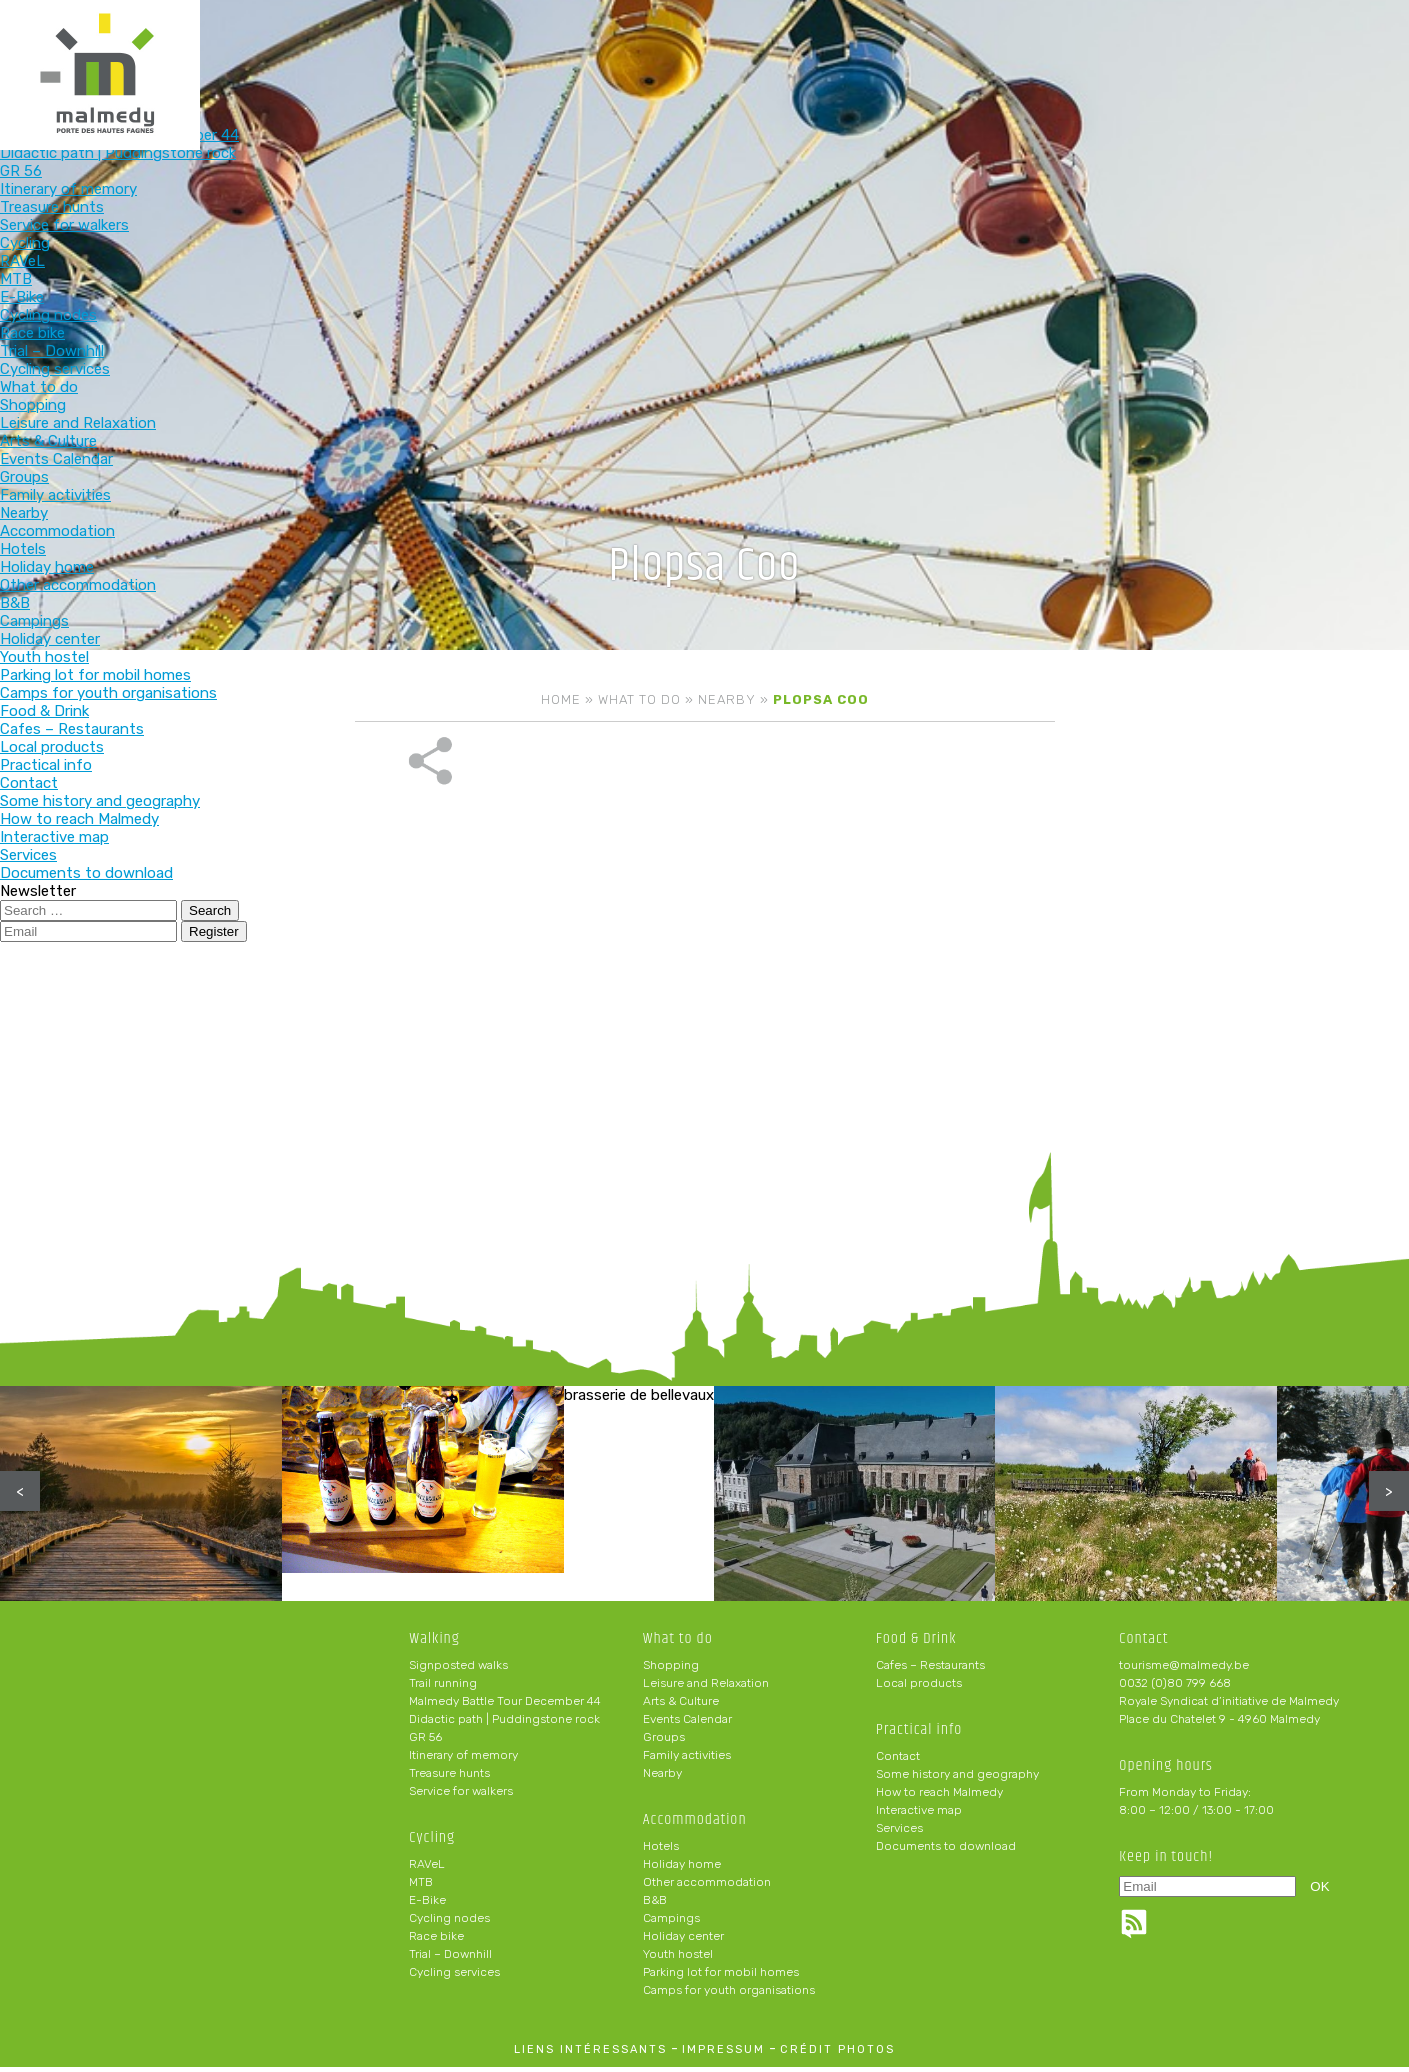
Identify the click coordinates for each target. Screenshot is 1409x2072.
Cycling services (454, 1977)
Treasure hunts (449, 1778)
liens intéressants (590, 2054)
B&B (655, 1905)
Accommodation (786, 47)
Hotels (661, 1851)
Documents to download (946, 1851)
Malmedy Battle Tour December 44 (505, 1706)
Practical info (1048, 47)
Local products (919, 1688)
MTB (421, 1887)
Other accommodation (707, 1887)
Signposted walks (458, 1670)
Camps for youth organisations (729, 1995)
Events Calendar (687, 1724)
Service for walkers (461, 1796)
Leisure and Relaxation (706, 1688)
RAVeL (427, 1869)
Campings (671, 1923)
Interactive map (919, 1815)
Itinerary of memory (463, 1760)
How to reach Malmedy (939, 1797)
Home (561, 699)
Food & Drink (917, 47)
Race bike (436, 1941)
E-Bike (427, 1905)
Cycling (524, 47)
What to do (655, 47)
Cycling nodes (449, 1923)
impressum (723, 2054)
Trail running (443, 1688)
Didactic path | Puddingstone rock (504, 1724)
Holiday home (682, 1869)
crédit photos (837, 2054)
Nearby (727, 699)
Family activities (687, 1760)
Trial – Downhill (450, 1959)
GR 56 (425, 1742)
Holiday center (683, 1941)
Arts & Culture (681, 1706)
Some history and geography (957, 1779)
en (1333, 32)
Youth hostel (678, 1959)
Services (899, 1833)
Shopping (671, 1670)
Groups (664, 1742)
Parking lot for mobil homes (721, 1977)
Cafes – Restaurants (930, 1670)
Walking (393, 47)
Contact (898, 1761)
